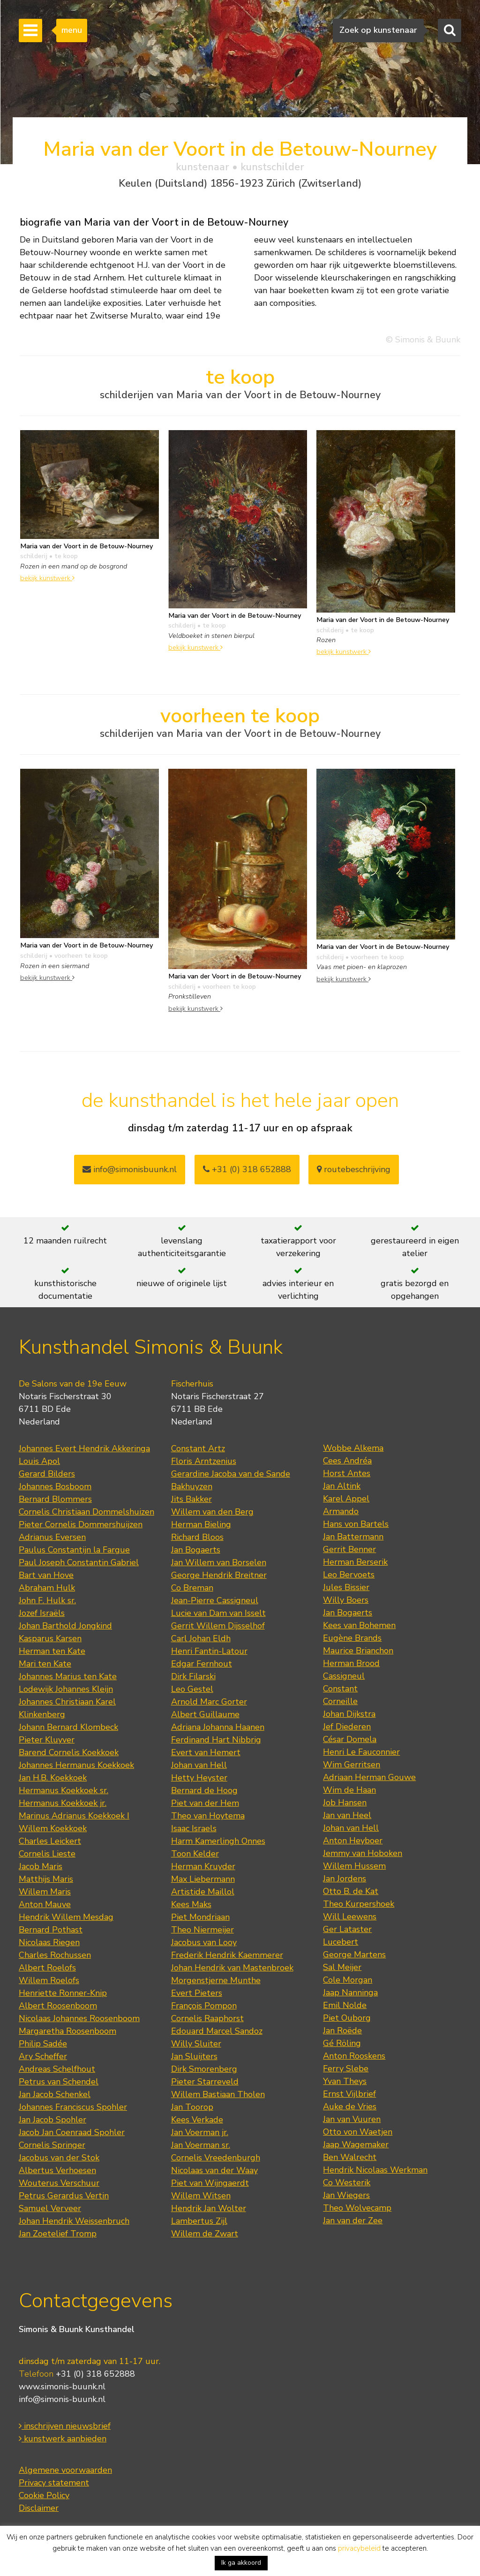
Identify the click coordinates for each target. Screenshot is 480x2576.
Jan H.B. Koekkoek (53, 1777)
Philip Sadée (43, 2043)
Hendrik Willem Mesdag (66, 1917)
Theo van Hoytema (208, 1815)
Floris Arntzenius (203, 1461)
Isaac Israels (194, 1828)
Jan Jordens (344, 1878)
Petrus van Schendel (58, 2081)
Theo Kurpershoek (358, 1903)
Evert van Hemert (205, 1752)
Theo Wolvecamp (357, 2207)
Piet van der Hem (205, 1803)
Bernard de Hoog (204, 1790)
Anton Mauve (45, 1904)
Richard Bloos (197, 1537)
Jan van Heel (347, 1815)
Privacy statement (54, 2482)
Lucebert (340, 1941)
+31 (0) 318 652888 (247, 1169)
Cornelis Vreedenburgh (215, 2157)
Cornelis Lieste (47, 1853)
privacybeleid (359, 2548)
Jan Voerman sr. (200, 2145)
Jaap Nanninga (350, 1992)
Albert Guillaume (205, 1714)
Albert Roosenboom (58, 2005)
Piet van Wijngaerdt (210, 2183)
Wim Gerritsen (351, 1764)
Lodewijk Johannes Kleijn (66, 1689)
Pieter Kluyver (47, 1739)
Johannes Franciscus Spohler (73, 2107)
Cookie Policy (44, 2495)
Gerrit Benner (349, 1549)
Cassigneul (344, 1676)
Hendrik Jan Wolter (208, 2208)
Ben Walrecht (349, 2157)
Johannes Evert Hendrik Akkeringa (84, 1448)
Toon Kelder (195, 1853)
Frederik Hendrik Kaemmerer (227, 1955)
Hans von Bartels (356, 1524)
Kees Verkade (197, 2119)
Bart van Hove (46, 1575)
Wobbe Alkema (353, 1448)
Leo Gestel (192, 1689)
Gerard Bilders (47, 1473)
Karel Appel (346, 1498)
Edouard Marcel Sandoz (216, 2031)
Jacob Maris (40, 1866)
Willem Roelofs (49, 1980)
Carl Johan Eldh (201, 1638)
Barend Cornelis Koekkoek (69, 1752)
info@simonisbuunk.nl (129, 1169)
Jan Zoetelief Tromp (58, 2233)
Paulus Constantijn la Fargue (74, 1549)
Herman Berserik (355, 1562)
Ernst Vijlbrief (349, 2093)
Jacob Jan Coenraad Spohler (72, 2132)
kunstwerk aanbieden (62, 2438)
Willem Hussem (354, 1865)
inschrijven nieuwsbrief (65, 2426)
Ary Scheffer (43, 2056)
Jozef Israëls (42, 1613)
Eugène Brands (352, 1638)
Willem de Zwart (204, 2233)
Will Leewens (349, 1916)
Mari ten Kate (45, 1663)
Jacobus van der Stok (59, 2157)
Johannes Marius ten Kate (68, 1676)
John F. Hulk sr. (47, 1600)
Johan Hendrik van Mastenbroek (232, 1967)
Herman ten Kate (52, 1651)
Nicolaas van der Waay (214, 2170)
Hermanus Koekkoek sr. (63, 1790)
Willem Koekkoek (53, 1828)
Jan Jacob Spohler (52, 2119)
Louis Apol (39, 1461)
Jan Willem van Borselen (218, 1562)
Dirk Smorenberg (204, 2069)
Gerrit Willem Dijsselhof (218, 1625)
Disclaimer (39, 2508)
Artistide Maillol (202, 1891)
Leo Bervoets (349, 1574)
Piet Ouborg (347, 2017)
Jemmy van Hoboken (362, 1853)
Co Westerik (346, 2182)
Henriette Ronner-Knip (63, 1993)
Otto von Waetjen (357, 2131)
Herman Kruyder (203, 1866)
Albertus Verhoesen (57, 2170)
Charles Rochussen (55, 1955)
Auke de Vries (349, 2106)
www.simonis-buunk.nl (62, 2386)
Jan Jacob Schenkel (54, 2094)
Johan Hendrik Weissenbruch (74, 2221)
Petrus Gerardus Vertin (64, 2195)
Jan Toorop (192, 2107)
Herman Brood (351, 1663)
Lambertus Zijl (199, 2221)
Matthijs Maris (46, 1879)
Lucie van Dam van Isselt (218, 1613)
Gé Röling (342, 2043)
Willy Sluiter (196, 2043)
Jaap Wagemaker (356, 2144)
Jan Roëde (342, 2030)
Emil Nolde (345, 2005)
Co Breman (192, 1587)
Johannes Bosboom (55, 1486)
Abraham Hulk (47, 1587)
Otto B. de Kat (350, 1891)
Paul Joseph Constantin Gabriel (79, 1562)
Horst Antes (346, 1473)
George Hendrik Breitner (219, 1575)
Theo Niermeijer (202, 1929)
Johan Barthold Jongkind (65, 1625)
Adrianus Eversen (52, 1537)
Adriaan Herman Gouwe (369, 1777)
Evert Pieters (196, 1993)
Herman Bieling (201, 1524)
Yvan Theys (345, 2081)
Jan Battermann (353, 1536)
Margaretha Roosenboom (67, 2031)
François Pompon (204, 2005)
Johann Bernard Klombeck (68, 1727)
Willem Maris (45, 1891)
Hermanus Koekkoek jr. (62, 1803)
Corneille (340, 1701)
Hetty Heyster (199, 1777)
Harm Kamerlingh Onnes (218, 1841)
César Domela (349, 1739)
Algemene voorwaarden (65, 2470)
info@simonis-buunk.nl (62, 2399)
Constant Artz (198, 1448)
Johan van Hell (199, 1765)
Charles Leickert (50, 1841)
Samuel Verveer (50, 2208)
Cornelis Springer (52, 2145)
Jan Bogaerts (195, 1549)
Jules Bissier (346, 1587)
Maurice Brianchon (358, 1650)
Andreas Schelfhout (57, 2069)
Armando (341, 1511)
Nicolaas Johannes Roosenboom (79, 2018)
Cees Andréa (347, 1460)
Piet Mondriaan (200, 1917)
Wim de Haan (349, 1790)
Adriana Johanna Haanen (217, 1727)
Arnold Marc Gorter (209, 1701)
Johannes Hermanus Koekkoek (76, 1765)
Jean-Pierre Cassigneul (214, 1600)
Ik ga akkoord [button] (241, 2562)
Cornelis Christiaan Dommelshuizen (86, 1511)
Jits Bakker (191, 1499)
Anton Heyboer (352, 1840)
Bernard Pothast (50, 1929)
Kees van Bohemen (359, 1625)
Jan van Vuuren (352, 2119)
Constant (340, 1688)
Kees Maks (191, 1904)
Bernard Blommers (55, 1499)
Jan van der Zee (352, 2220)
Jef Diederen (347, 1726)
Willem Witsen (201, 2195)
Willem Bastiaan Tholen (218, 2094)
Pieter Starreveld (205, 2081)
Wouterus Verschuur (59, 2183)
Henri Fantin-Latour (209, 1651)
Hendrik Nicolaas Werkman (375, 2169)
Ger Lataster (347, 1929)
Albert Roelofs (47, 1967)
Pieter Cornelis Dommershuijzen (80, 1524)
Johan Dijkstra (349, 1714)
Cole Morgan (347, 1979)
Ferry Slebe (345, 2068)
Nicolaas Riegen (49, 1942)
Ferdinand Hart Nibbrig (216, 1739)
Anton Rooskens (354, 2055)
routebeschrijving (353, 1169)
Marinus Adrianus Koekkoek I (74, 1815)
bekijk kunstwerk (47, 578)
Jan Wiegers (346, 2195)
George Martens (354, 1954)
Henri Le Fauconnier (361, 1752)
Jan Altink (341, 1486)
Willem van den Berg (212, 1511)
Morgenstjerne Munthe (216, 1980)
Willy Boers (345, 1600)
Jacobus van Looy (204, 1942)
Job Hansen (345, 1802)
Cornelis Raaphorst (207, 2018)
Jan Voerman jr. (199, 2132)
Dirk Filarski (193, 1676)
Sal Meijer (342, 1967)
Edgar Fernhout (201, 1663)
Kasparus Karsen (50, 1638)
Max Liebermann (203, 1879)
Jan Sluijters (194, 2056)
